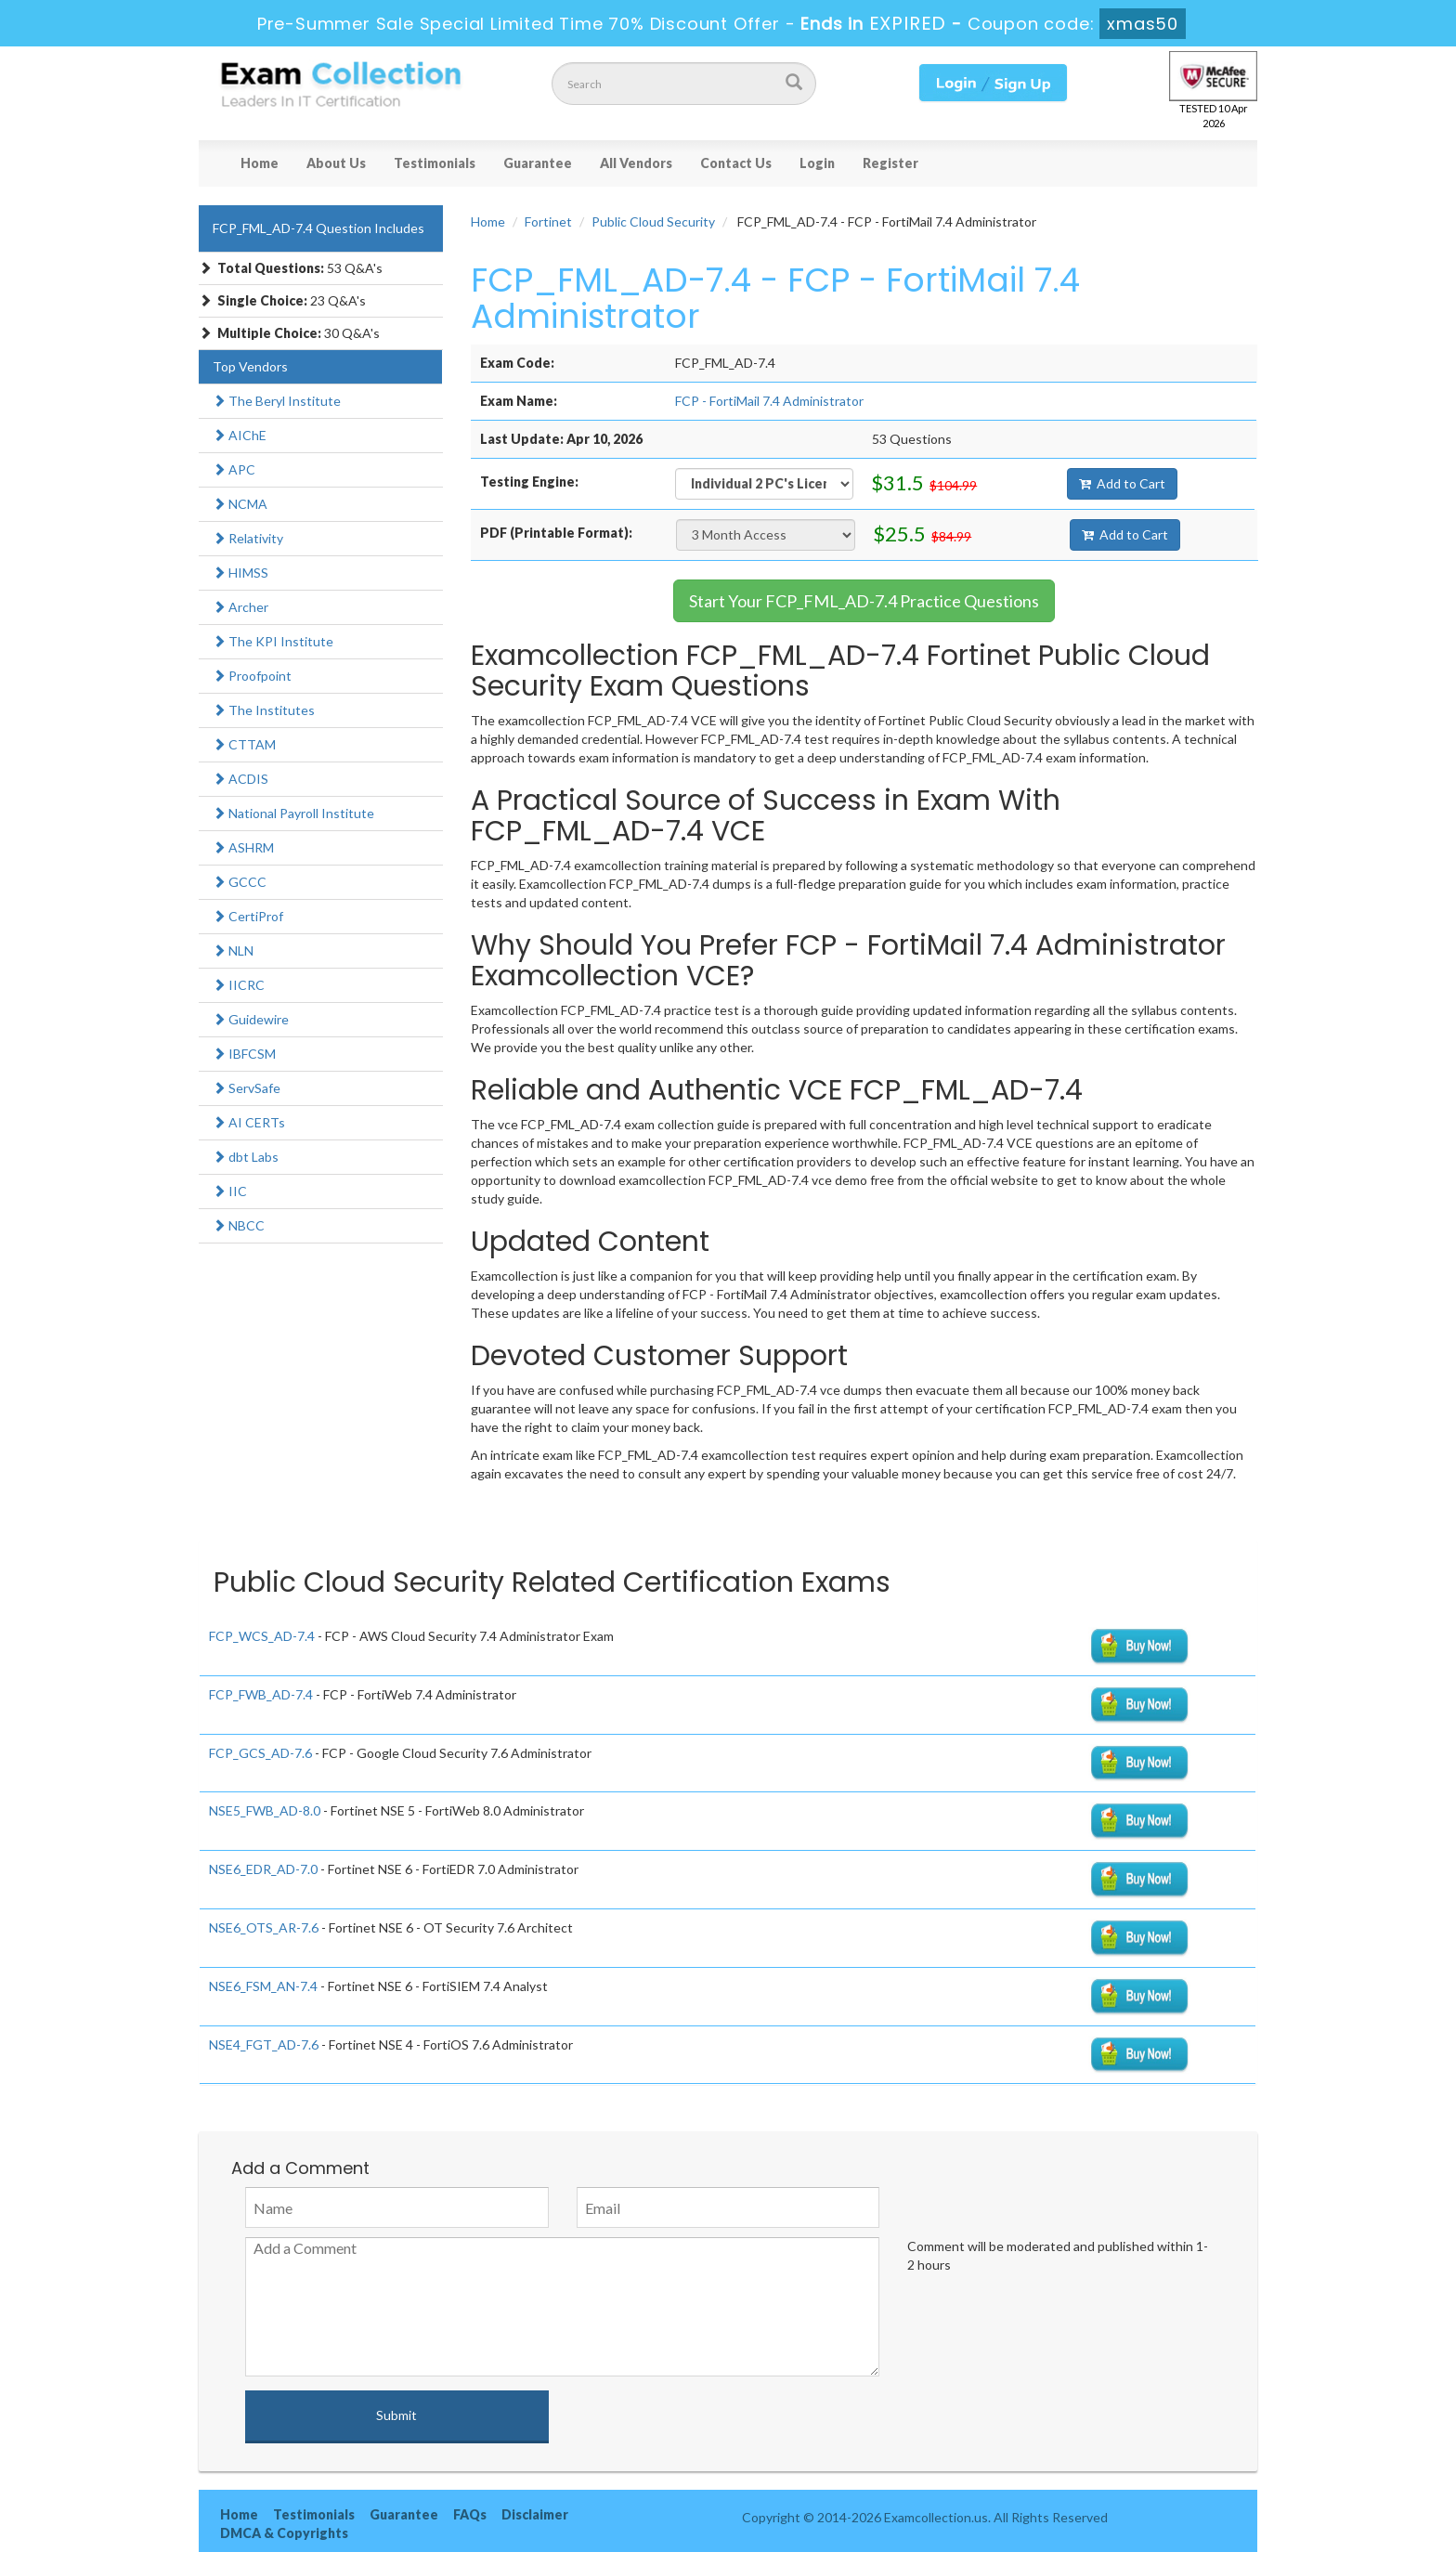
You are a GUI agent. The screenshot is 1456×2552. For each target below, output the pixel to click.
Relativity (248, 538)
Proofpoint (252, 676)
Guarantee (537, 163)
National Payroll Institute (293, 813)
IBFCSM (244, 1053)
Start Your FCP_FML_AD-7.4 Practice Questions (864, 601)
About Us (336, 163)
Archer (240, 607)
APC (234, 469)
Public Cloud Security (653, 221)
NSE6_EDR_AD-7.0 (263, 1869)
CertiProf (248, 916)
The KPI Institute (273, 641)
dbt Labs (246, 1157)
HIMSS (240, 572)
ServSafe (246, 1088)
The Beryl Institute (277, 401)
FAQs (470, 2514)
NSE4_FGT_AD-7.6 (263, 2044)
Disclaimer (534, 2514)
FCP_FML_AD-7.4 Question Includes (318, 228)
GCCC (239, 882)
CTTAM (244, 744)
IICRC (239, 985)
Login (817, 163)
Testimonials (434, 163)
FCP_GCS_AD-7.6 (260, 1753)
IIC (230, 1191)
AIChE (239, 435)
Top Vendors (250, 366)
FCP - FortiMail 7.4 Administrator (769, 401)
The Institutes (264, 710)
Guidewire (251, 1019)
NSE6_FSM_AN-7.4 (263, 1986)
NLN (233, 950)
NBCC (239, 1225)
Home (259, 163)
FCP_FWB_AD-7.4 (261, 1694)
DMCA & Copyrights (284, 2533)
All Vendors (636, 163)
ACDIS (240, 779)
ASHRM (243, 847)
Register (890, 163)
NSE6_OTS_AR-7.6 (263, 1927)
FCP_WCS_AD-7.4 (262, 1636)
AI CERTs (249, 1122)
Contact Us (736, 163)
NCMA (240, 504)
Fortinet (548, 221)
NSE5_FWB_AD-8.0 (264, 1810)
